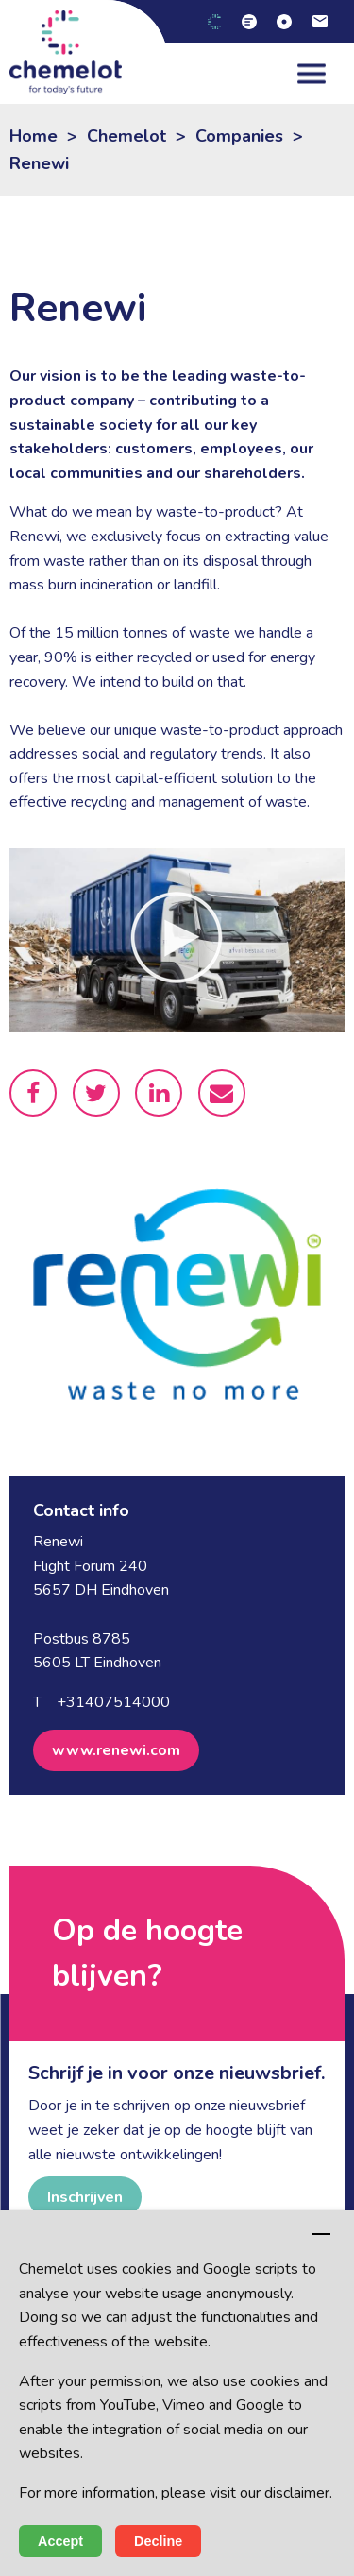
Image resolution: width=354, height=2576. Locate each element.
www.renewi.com (116, 1750)
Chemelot (126, 136)
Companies (239, 136)
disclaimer (296, 2492)
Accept (60, 2541)
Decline (158, 2541)
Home (33, 136)
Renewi (39, 163)
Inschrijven (85, 2197)
